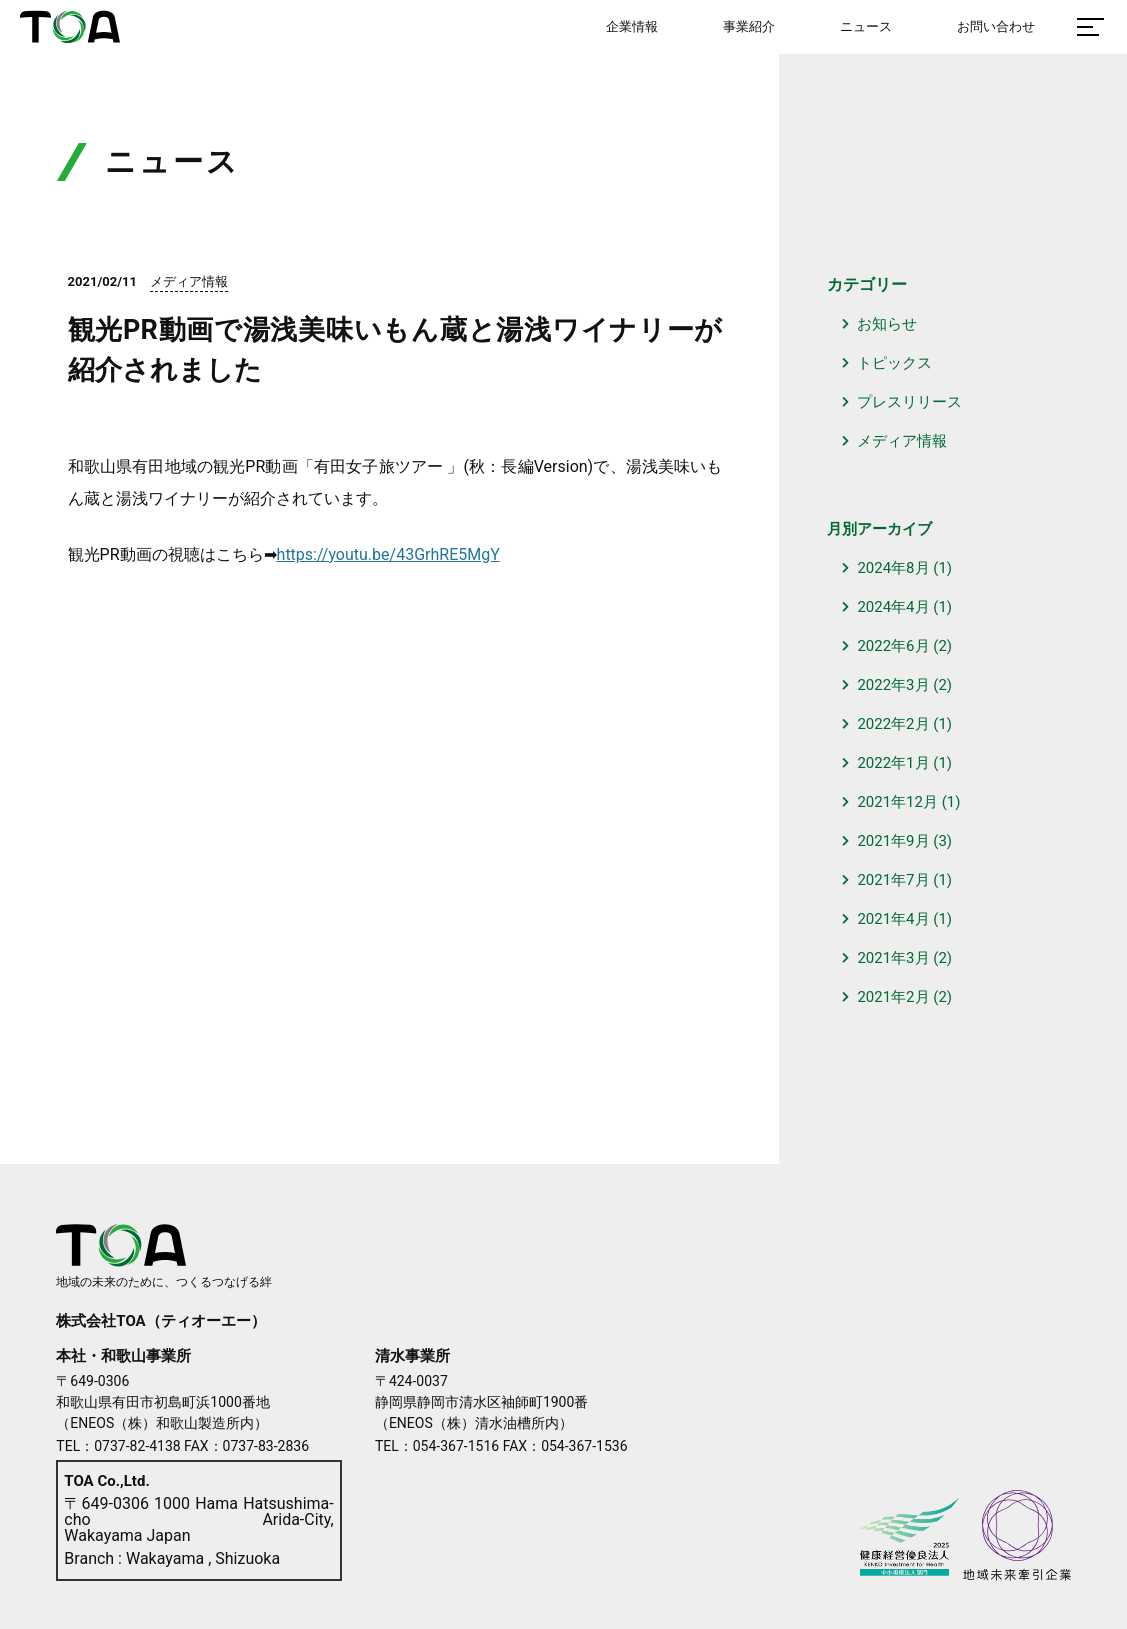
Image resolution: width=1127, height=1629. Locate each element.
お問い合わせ (996, 26)
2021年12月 (897, 802)
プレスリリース (909, 402)
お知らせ (887, 324)
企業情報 (632, 26)
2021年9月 (893, 841)
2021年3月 (893, 958)
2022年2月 (893, 724)
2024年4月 (893, 607)
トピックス (894, 363)
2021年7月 (893, 880)
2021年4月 (893, 919)
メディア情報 (902, 441)
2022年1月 (893, 763)
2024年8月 (893, 568)
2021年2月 (893, 997)
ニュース (866, 26)
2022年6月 (893, 646)
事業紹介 (749, 26)
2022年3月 (893, 685)
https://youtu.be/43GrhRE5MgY (388, 554)
